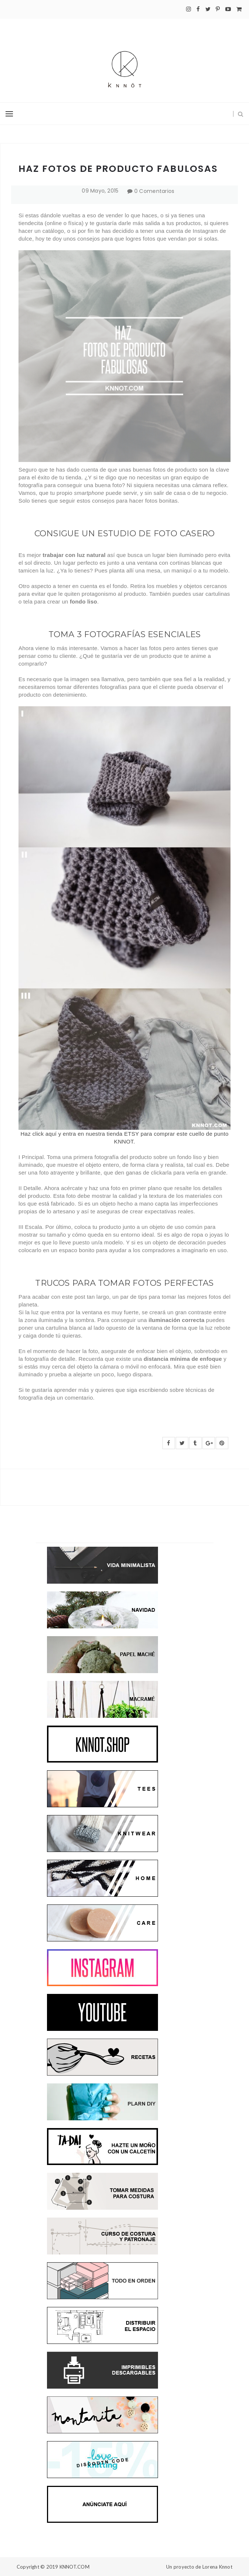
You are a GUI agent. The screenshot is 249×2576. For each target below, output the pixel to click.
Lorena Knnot (217, 2567)
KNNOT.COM (75, 2567)
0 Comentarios (154, 191)
